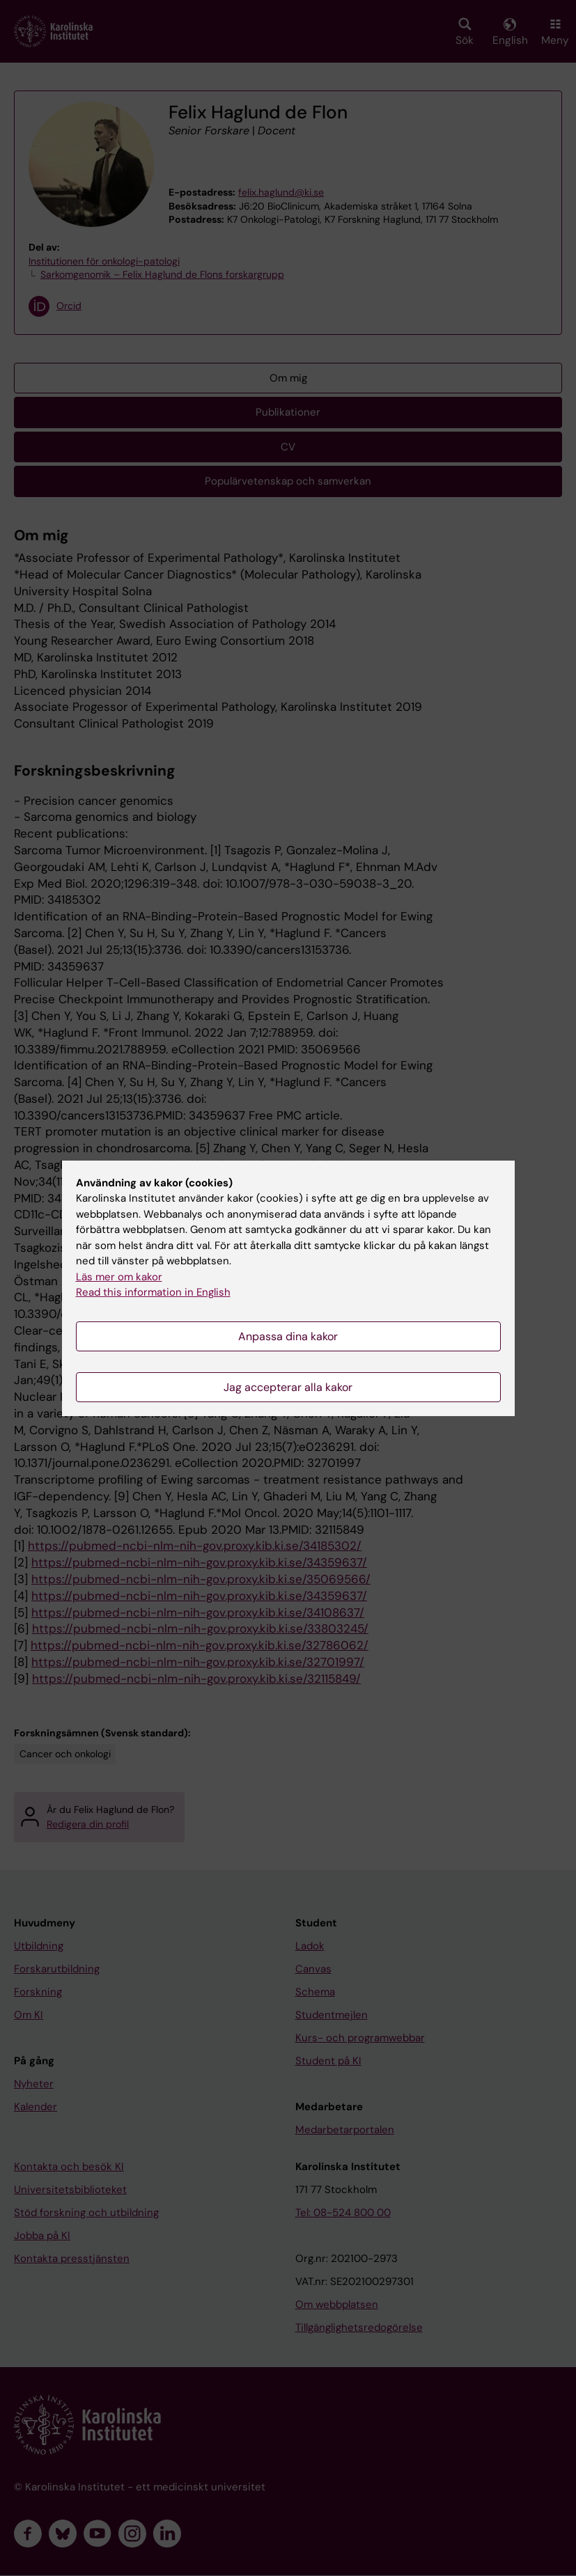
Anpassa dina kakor (288, 1336)
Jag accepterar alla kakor (288, 1387)
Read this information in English (153, 1292)
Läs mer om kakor (119, 1277)
